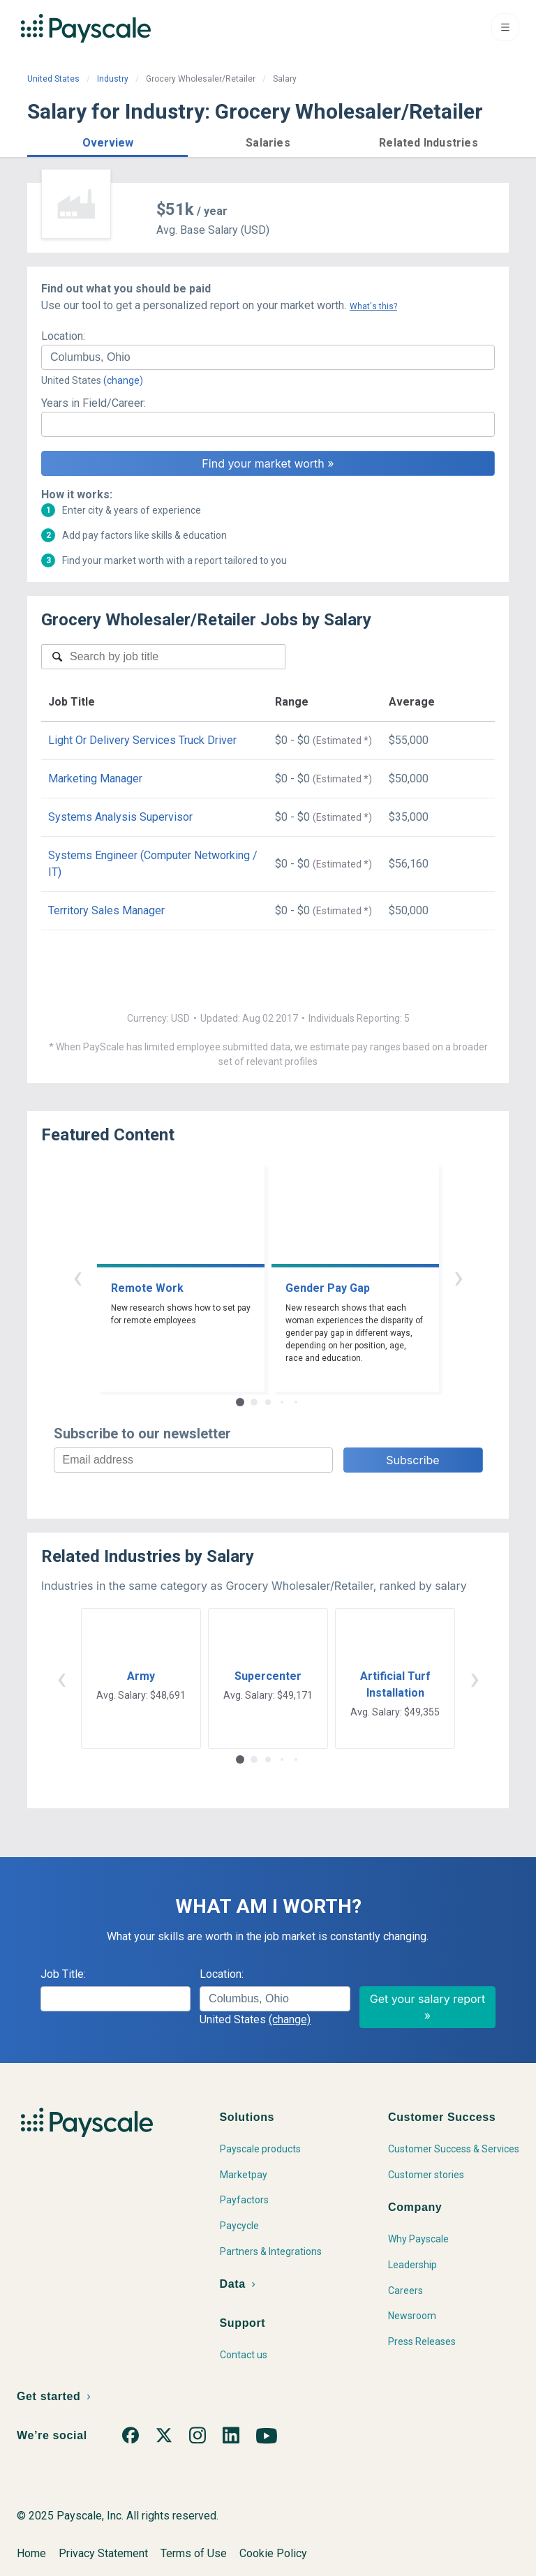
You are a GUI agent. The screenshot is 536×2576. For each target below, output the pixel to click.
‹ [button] (77, 1277)
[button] (107, 140)
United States (53, 79)
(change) (123, 380)
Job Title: (63, 1974)
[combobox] (268, 357)
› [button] (458, 1277)
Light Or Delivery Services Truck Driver (142, 740)
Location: (63, 336)
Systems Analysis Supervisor (120, 817)
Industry (112, 79)
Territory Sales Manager (106, 910)
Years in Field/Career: (93, 403)
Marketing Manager (95, 778)
